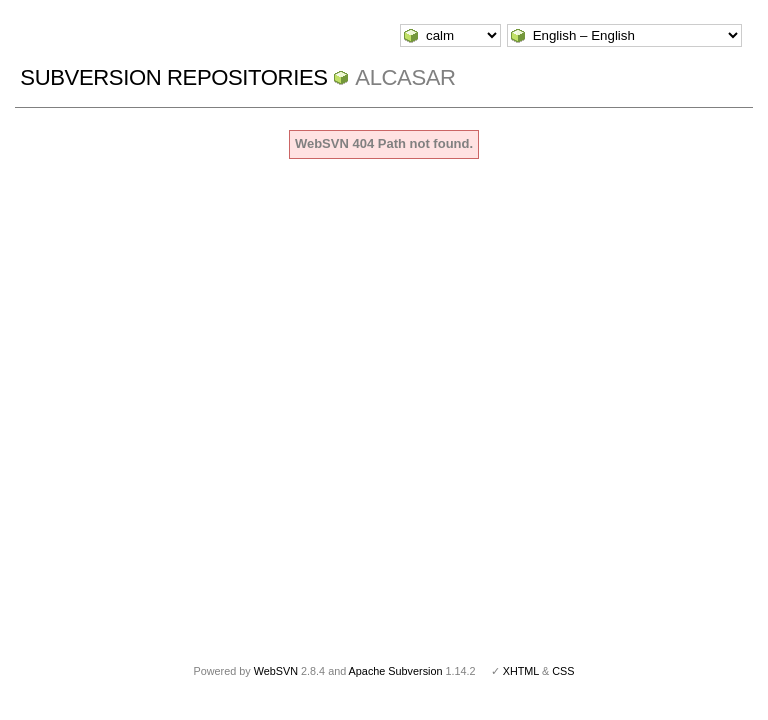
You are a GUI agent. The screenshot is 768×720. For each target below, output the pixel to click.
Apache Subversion (396, 671)
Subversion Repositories (173, 77)
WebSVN (276, 671)
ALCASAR (405, 77)
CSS (563, 671)
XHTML (521, 671)
